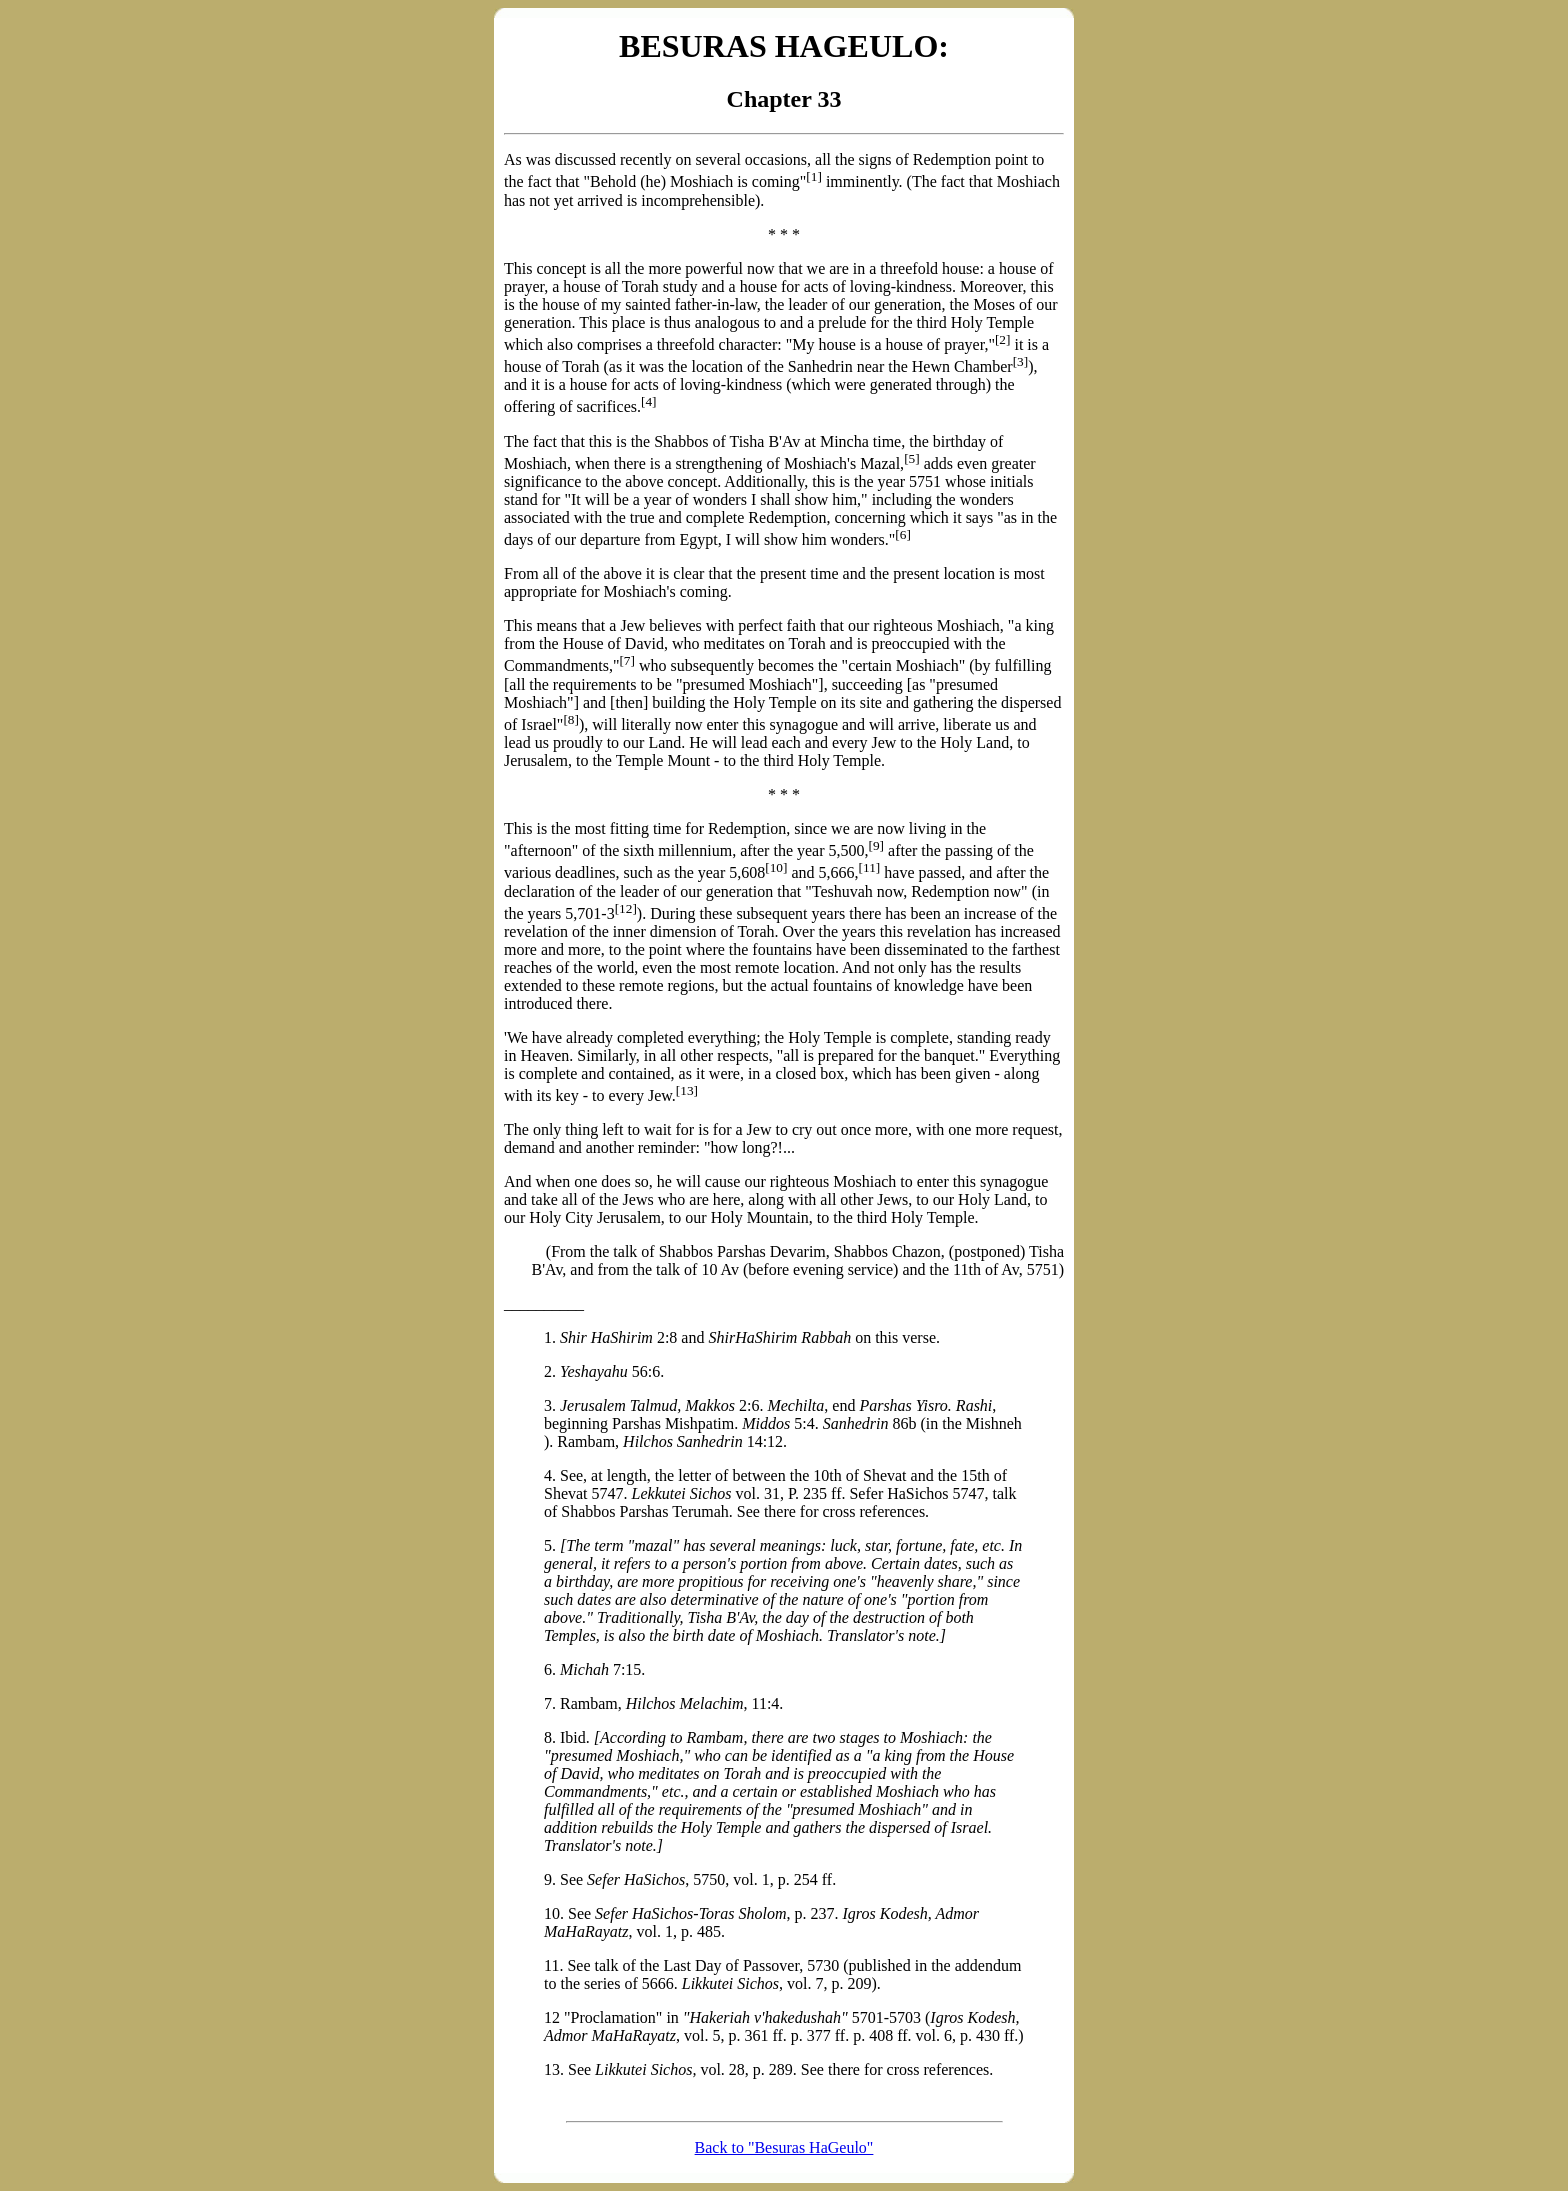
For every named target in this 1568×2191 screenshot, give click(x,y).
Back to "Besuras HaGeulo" (784, 2147)
